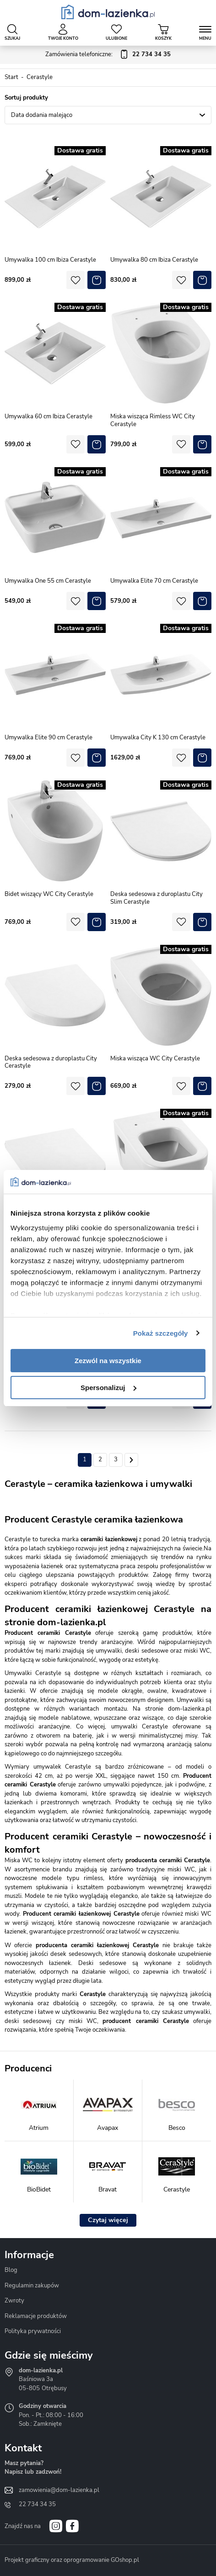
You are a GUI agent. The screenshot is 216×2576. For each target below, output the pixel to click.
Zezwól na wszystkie (108, 1360)
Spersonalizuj (108, 1387)
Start (11, 77)
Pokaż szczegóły (160, 1333)
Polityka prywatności (33, 2331)
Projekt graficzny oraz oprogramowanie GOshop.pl (72, 2560)
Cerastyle (40, 77)
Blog (11, 2270)
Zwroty (14, 2301)
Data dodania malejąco (41, 115)
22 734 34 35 (37, 2504)
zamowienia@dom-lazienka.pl (59, 2490)
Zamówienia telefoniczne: (108, 55)
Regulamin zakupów (32, 2285)
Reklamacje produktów (36, 2316)
